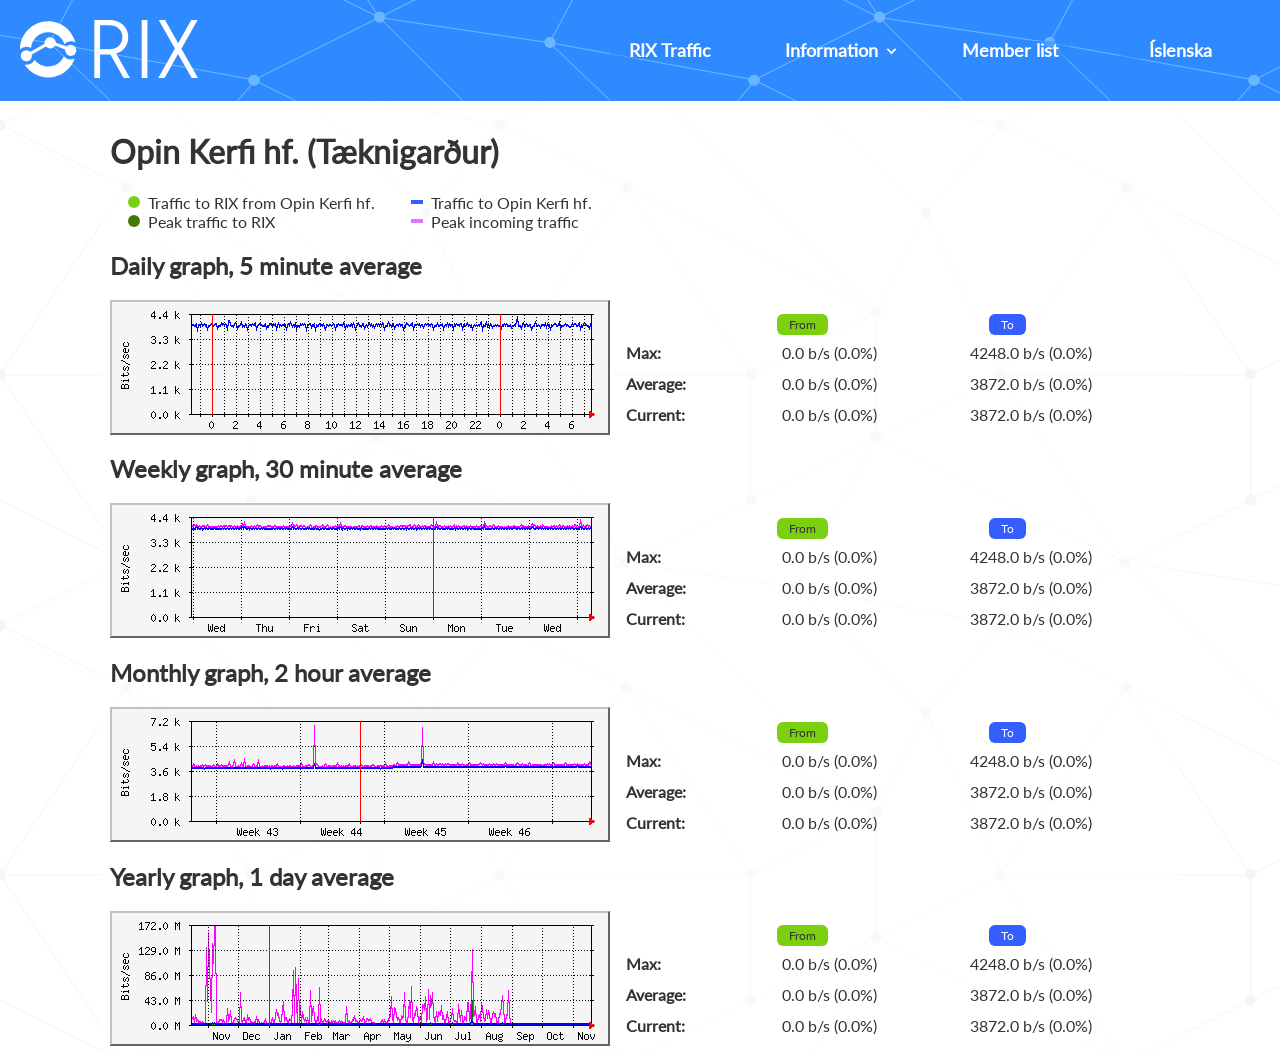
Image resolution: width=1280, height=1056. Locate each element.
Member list (1010, 50)
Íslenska (1180, 50)
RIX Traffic (670, 50)
